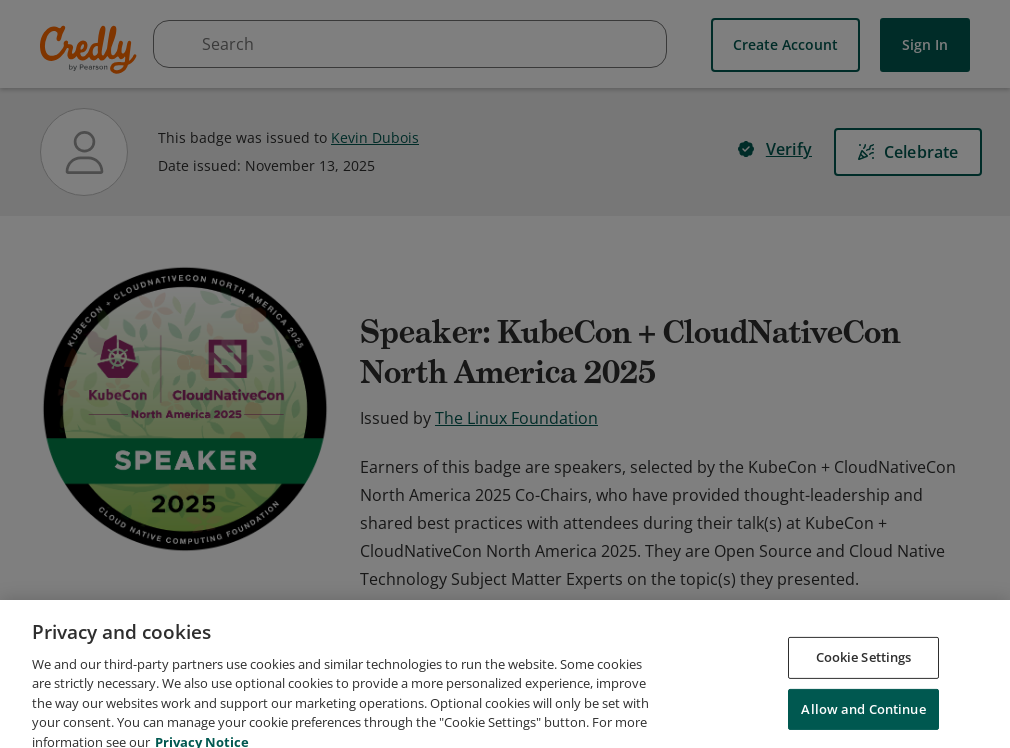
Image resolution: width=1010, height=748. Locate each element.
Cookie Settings (864, 685)
